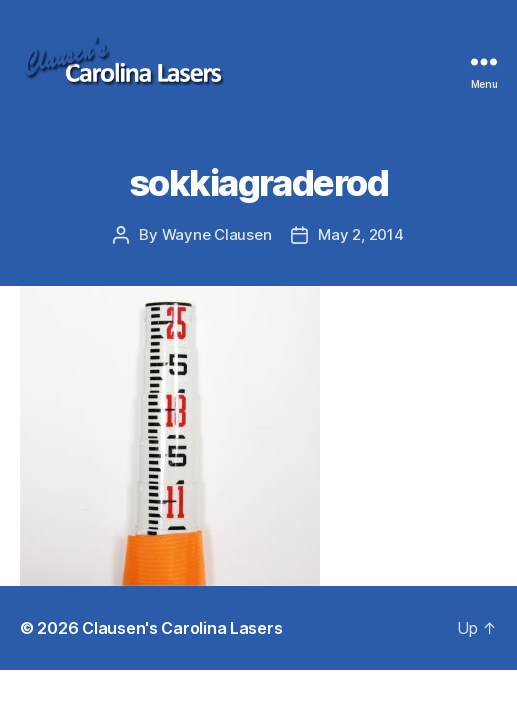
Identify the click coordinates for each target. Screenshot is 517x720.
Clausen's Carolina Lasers (182, 628)
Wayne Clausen (217, 234)
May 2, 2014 (360, 234)
